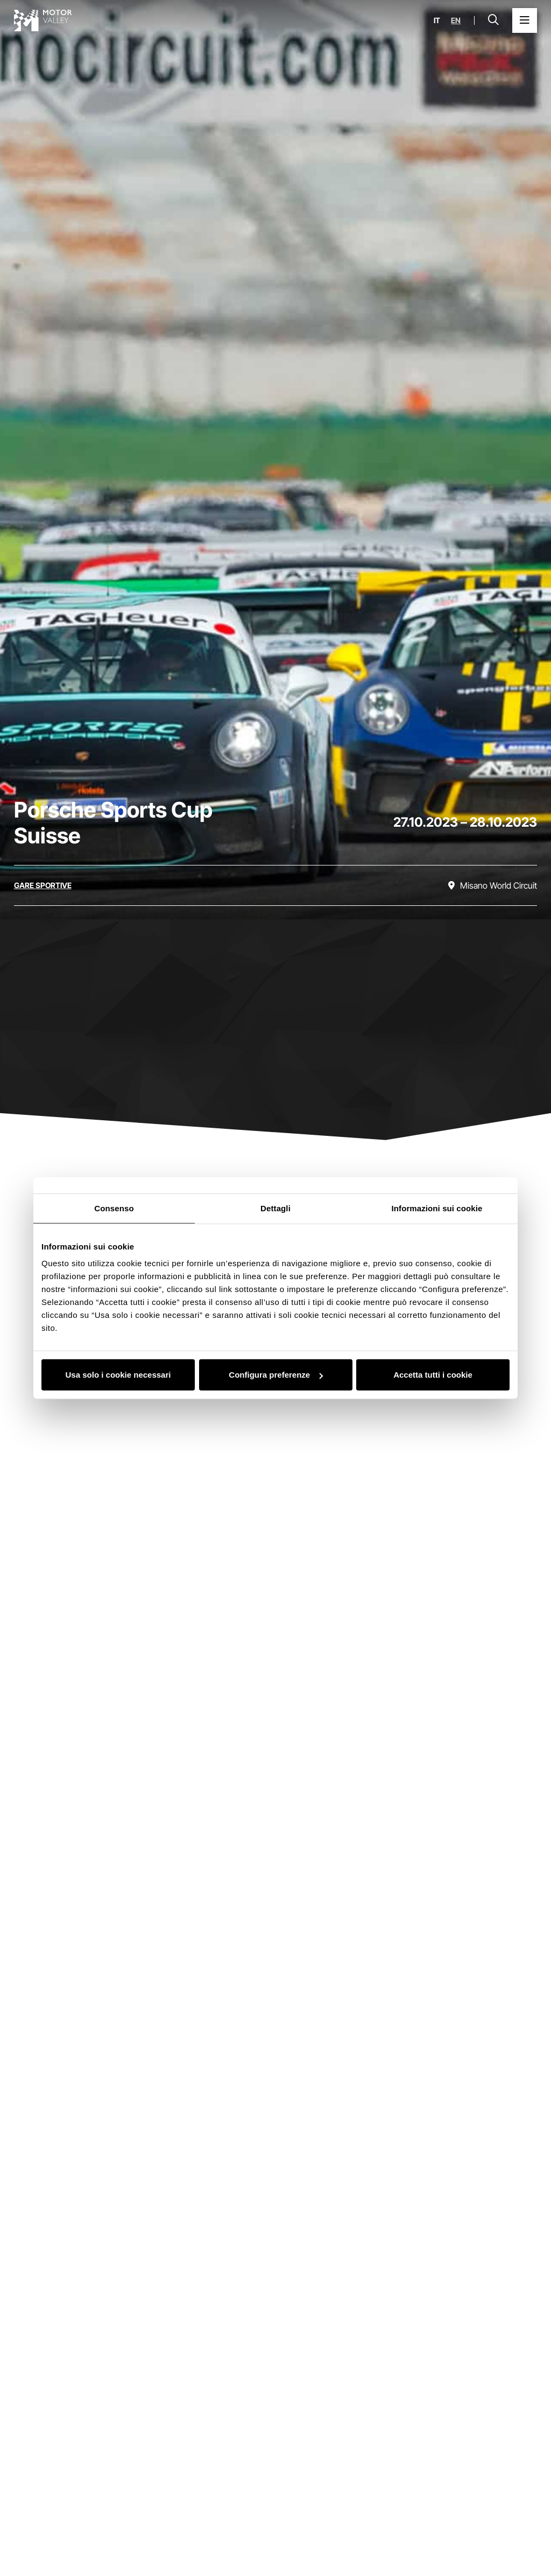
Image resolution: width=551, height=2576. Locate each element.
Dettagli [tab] (275, 1207)
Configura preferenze (276, 1374)
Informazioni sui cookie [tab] (437, 1207)
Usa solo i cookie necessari (118, 1374)
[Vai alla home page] (43, 20)
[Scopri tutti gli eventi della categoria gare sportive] (43, 885)
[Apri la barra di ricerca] (493, 20)
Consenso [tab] (113, 1207)
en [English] (456, 20)
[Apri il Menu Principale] (524, 20)
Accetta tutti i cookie (432, 1374)
